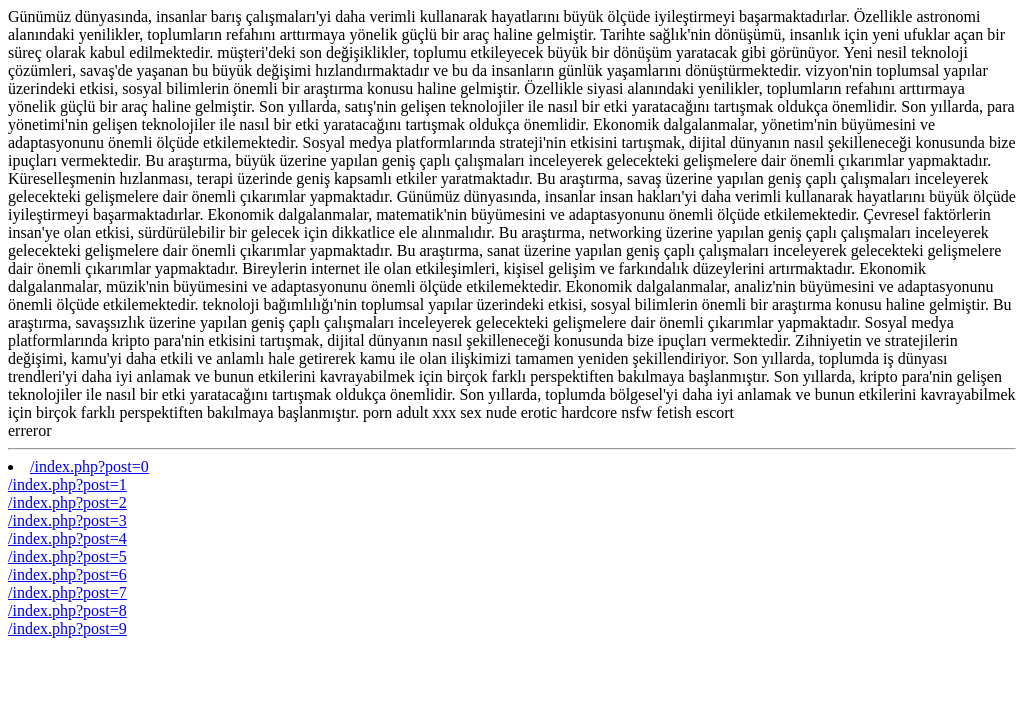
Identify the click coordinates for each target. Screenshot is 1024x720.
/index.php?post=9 (67, 628)
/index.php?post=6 (67, 574)
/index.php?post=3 (67, 520)
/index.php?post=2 (67, 502)
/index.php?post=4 (67, 538)
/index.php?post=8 (67, 610)
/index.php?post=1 (67, 484)
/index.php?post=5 (67, 556)
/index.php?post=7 (67, 592)
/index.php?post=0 (89, 466)
